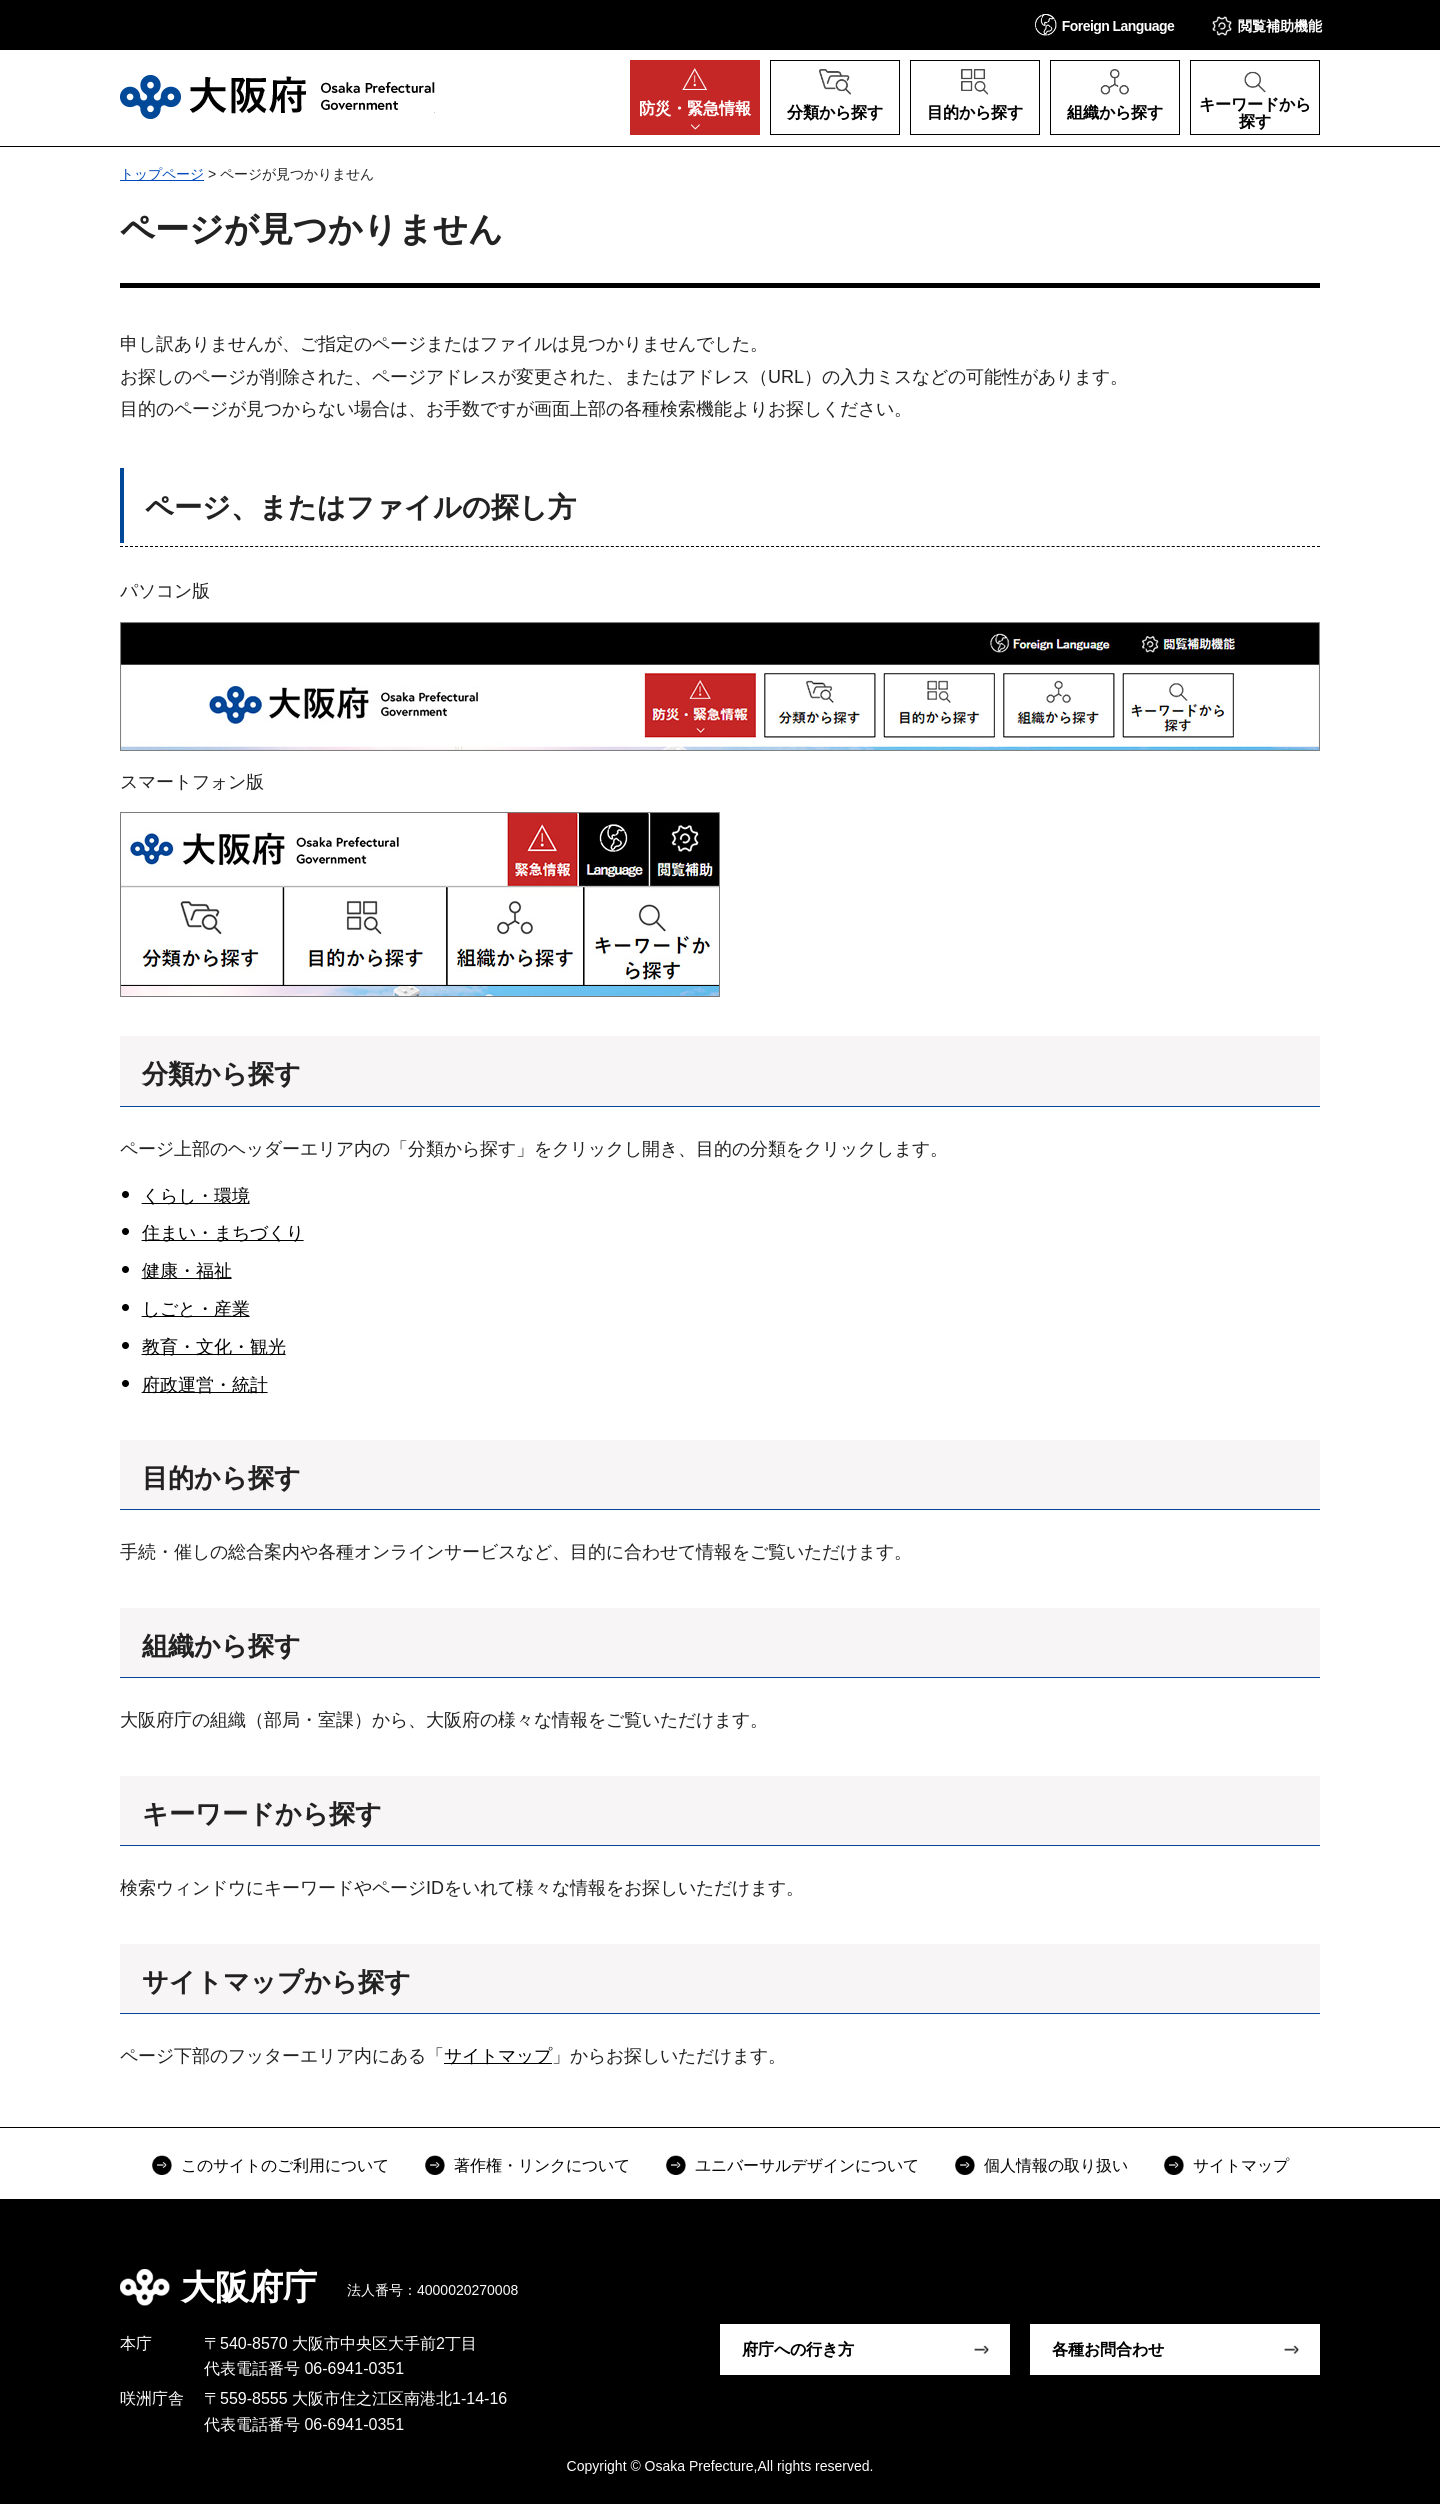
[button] (1105, 24)
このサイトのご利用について (285, 2165)
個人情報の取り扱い (1056, 2165)
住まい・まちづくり (223, 1233)
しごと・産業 (196, 1309)
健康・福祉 (187, 1271)
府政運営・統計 (205, 1385)
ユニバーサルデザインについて (807, 2165)
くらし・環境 (196, 1196)
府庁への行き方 (798, 2349)
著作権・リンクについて (542, 2165)
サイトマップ (498, 2056)
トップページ (162, 174)
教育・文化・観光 (214, 1347)
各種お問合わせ (1108, 2349)
